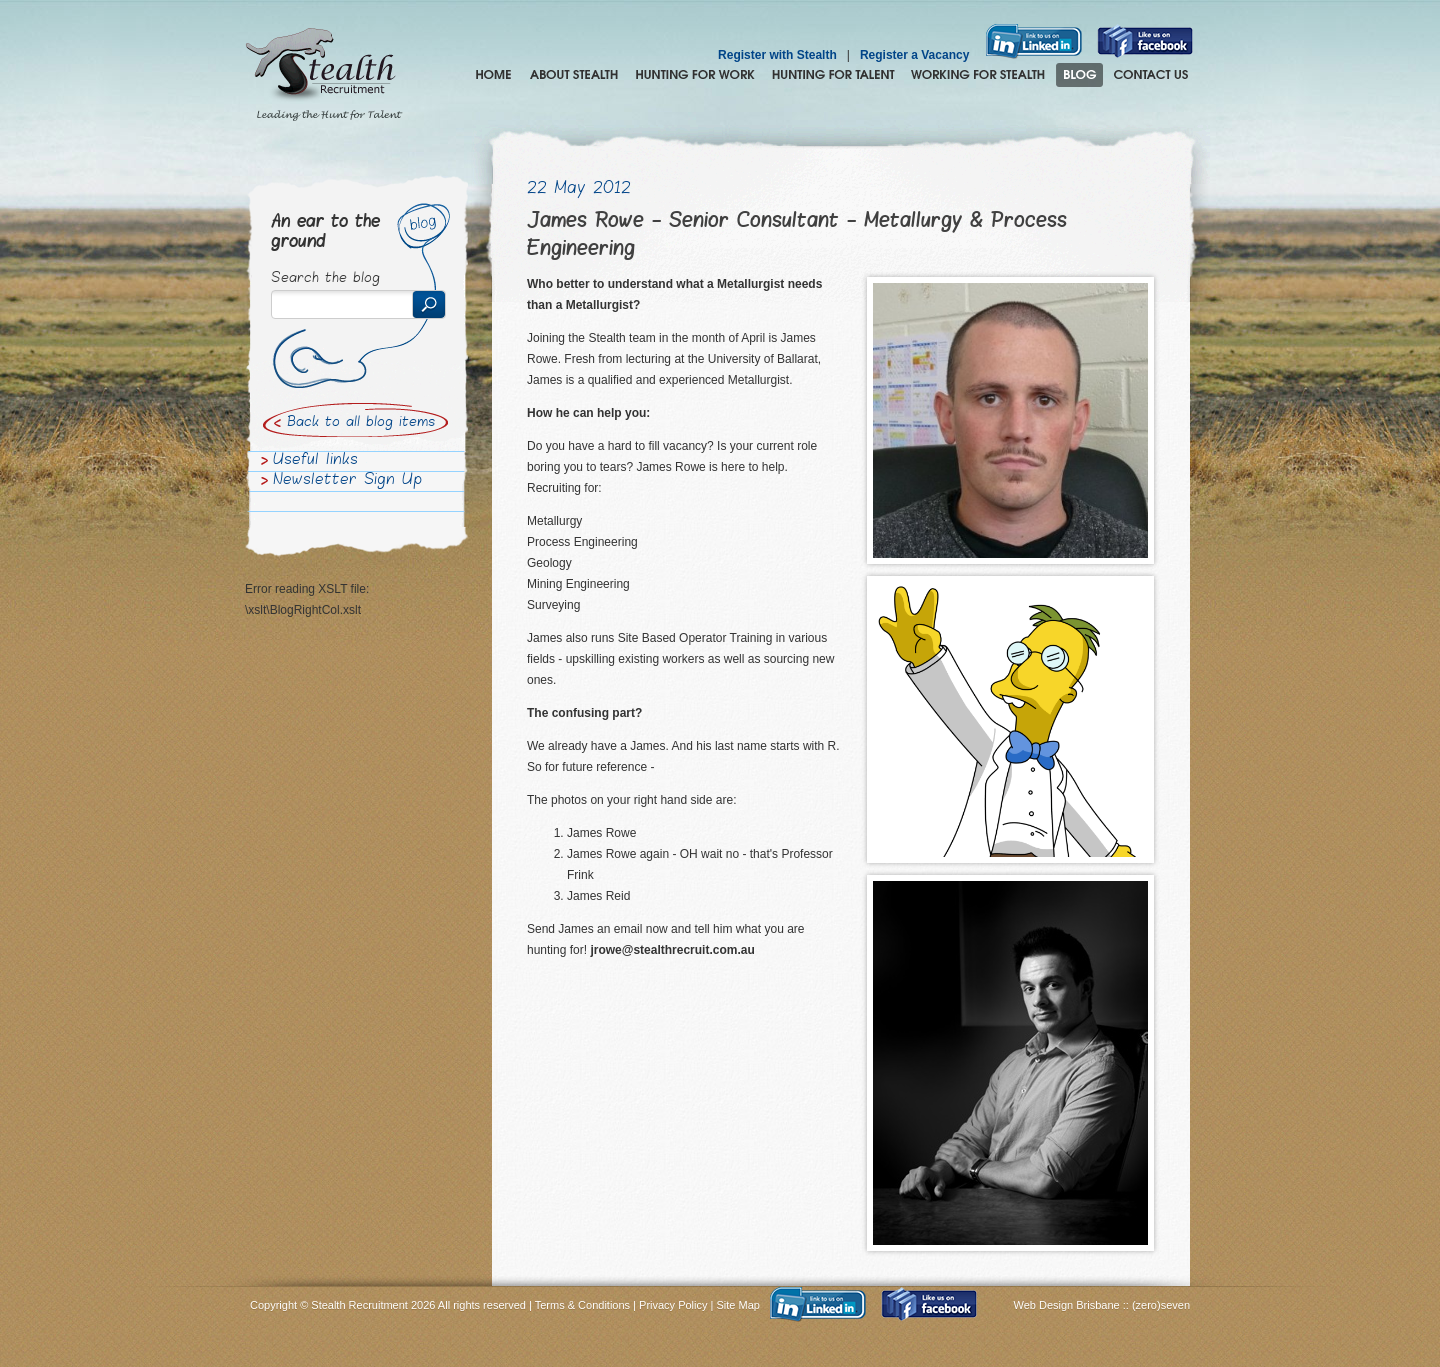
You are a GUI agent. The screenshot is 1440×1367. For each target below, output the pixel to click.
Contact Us (1151, 75)
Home (493, 75)
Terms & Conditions (582, 1305)
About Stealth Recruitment (574, 75)
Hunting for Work (695, 75)
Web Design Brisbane (1068, 1305)
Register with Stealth (777, 55)
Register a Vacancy (914, 55)
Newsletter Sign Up (347, 481)
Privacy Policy (673, 1305)
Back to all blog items (361, 423)
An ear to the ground (325, 232)
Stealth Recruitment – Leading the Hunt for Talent (324, 75)
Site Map (738, 1305)
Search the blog (325, 279)
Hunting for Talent (833, 75)
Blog (1079, 75)
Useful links (315, 461)
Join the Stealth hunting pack (978, 75)
